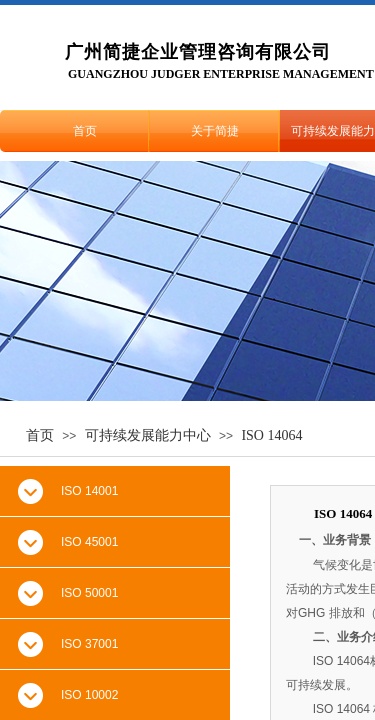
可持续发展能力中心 (148, 435)
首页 (85, 131)
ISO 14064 (271, 435)
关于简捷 (215, 131)
